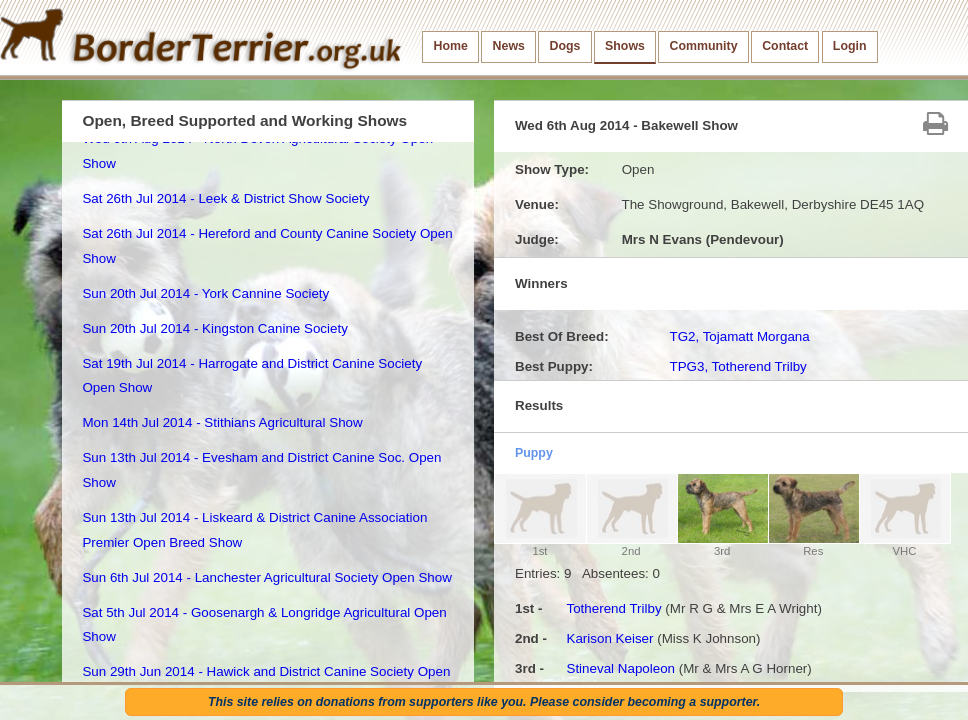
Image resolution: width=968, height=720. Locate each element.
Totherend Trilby (613, 608)
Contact (785, 46)
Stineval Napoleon (620, 668)
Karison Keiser (609, 638)
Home (451, 46)
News (509, 46)
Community (704, 46)
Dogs (565, 46)
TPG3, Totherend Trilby (737, 366)
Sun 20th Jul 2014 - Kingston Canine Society (214, 328)
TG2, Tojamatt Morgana (739, 336)
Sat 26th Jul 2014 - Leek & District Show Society (225, 198)
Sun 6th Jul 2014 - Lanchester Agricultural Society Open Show (267, 577)
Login (850, 46)
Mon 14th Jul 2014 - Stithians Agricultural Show (222, 422)
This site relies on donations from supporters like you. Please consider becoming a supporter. (484, 702)
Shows (625, 46)
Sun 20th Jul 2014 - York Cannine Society (205, 293)
